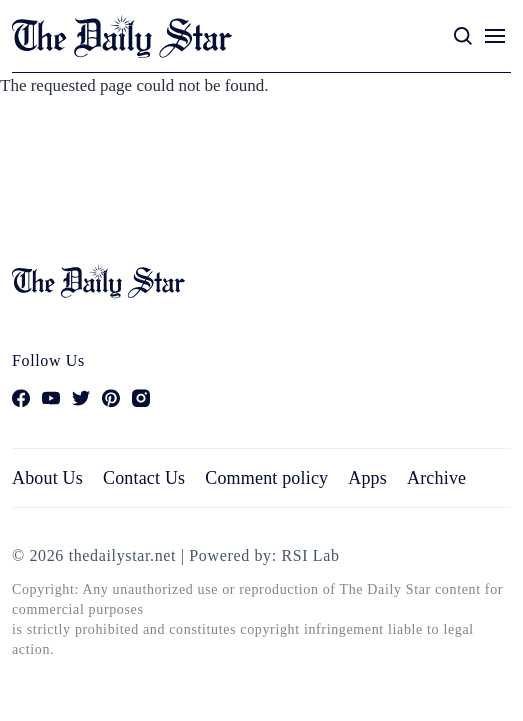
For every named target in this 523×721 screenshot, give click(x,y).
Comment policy (266, 478)
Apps (367, 478)
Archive (436, 478)
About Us (47, 478)
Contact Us (144, 478)
